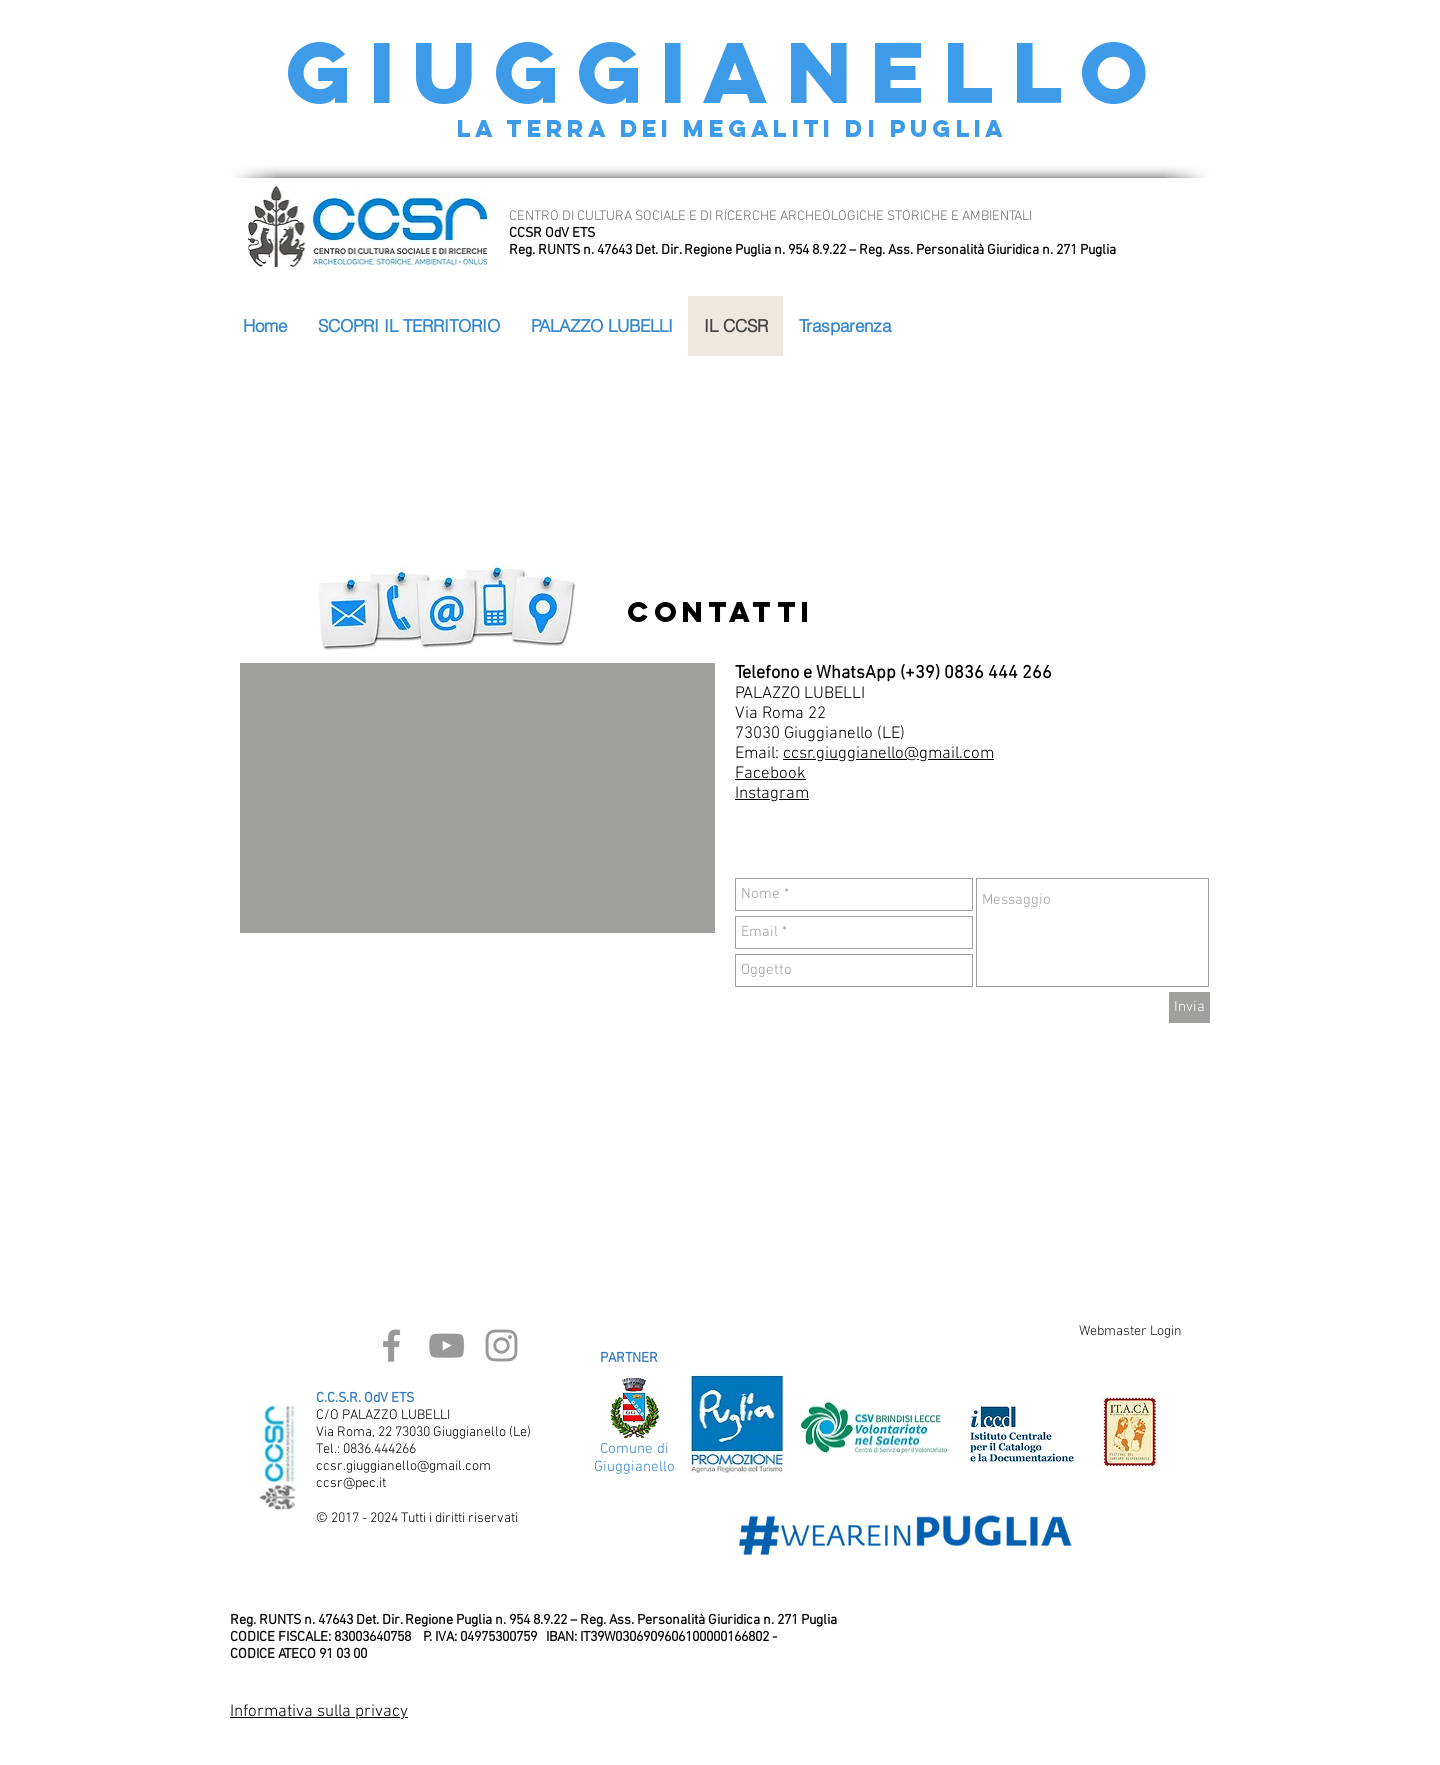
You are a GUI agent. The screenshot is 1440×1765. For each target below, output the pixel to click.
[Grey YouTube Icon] (446, 1345)
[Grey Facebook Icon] (391, 1345)
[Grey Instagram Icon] (501, 1345)
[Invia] (1189, 1007)
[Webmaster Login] (1130, 1332)
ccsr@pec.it (351, 1483)
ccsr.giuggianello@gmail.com (888, 754)
